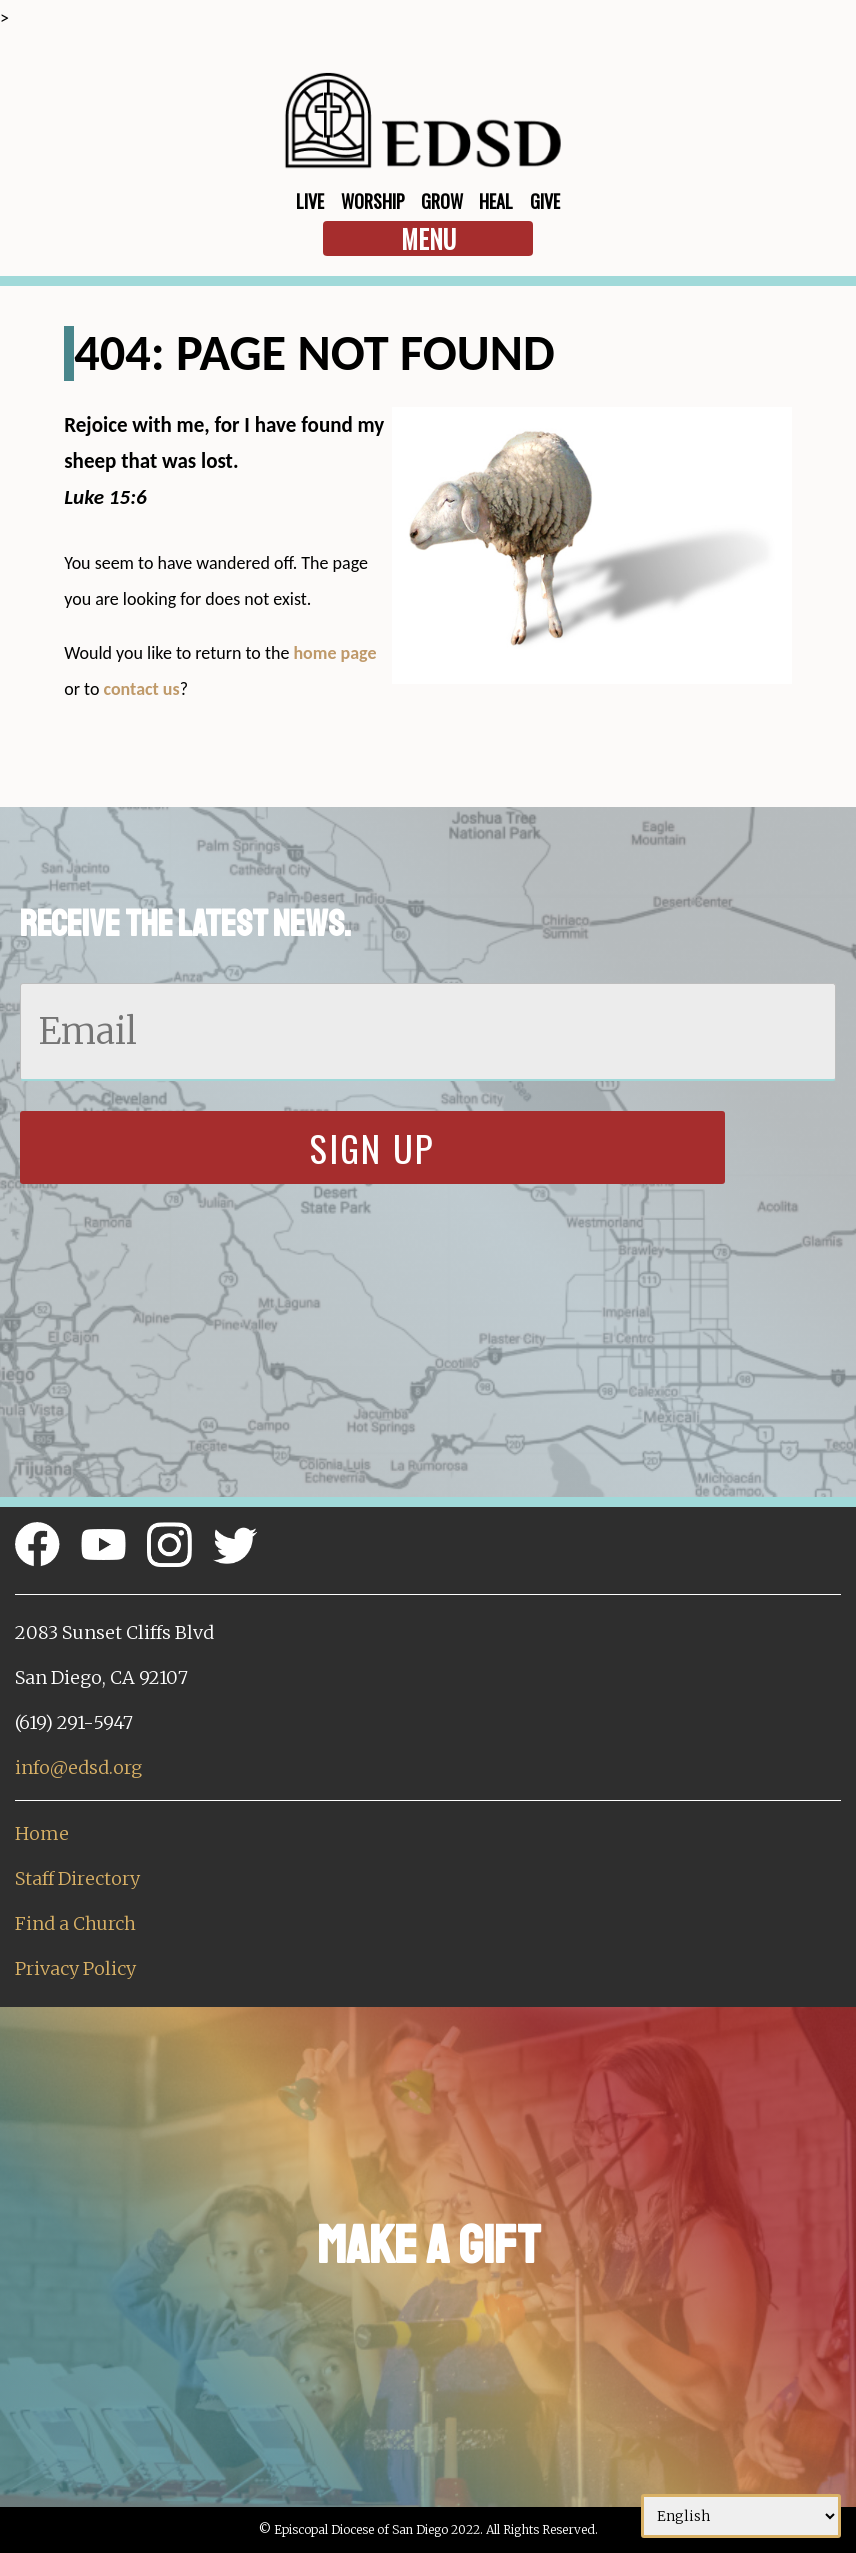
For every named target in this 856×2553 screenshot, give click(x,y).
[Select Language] (741, 2516)
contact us (141, 689)
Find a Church (75, 1923)
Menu (428, 238)
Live (310, 201)
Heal (496, 201)
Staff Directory (77, 1878)
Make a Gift (428, 2245)
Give (545, 201)
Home (42, 1833)
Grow (442, 201)
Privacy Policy (75, 1968)
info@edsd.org (78, 1767)
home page (334, 653)
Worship (373, 201)
